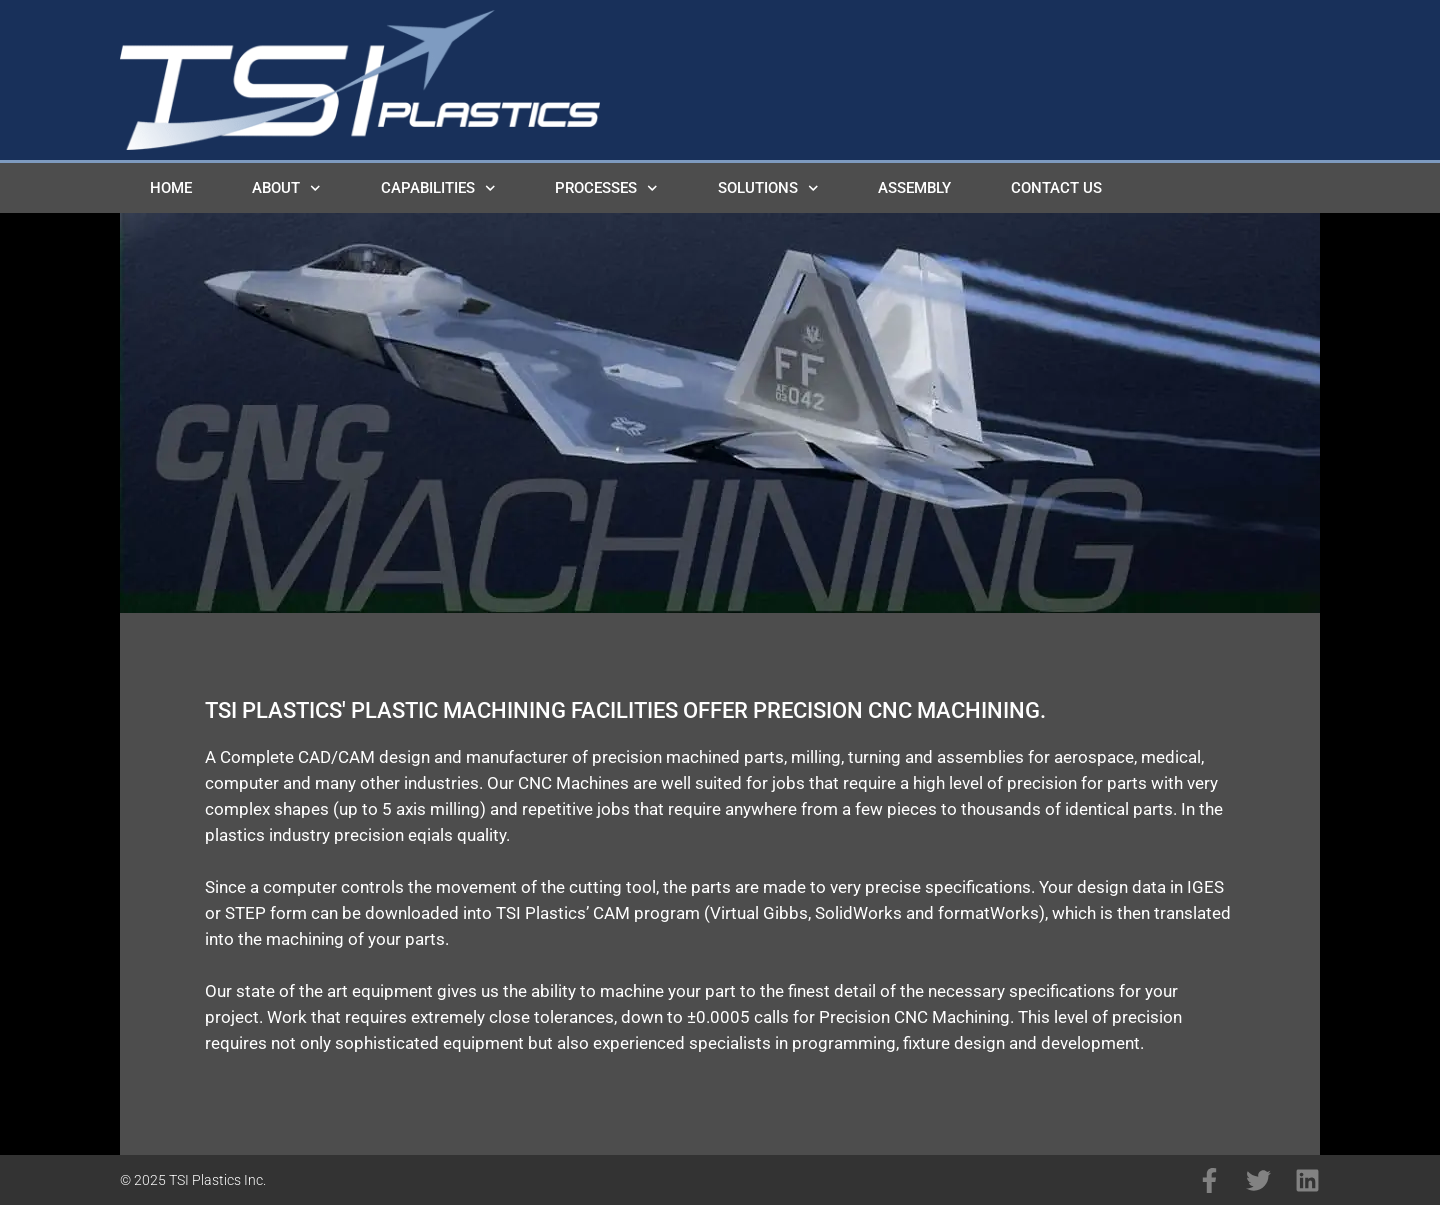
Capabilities (438, 188)
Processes (606, 188)
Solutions (768, 188)
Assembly (914, 188)
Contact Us (1056, 188)
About (286, 188)
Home (171, 188)
